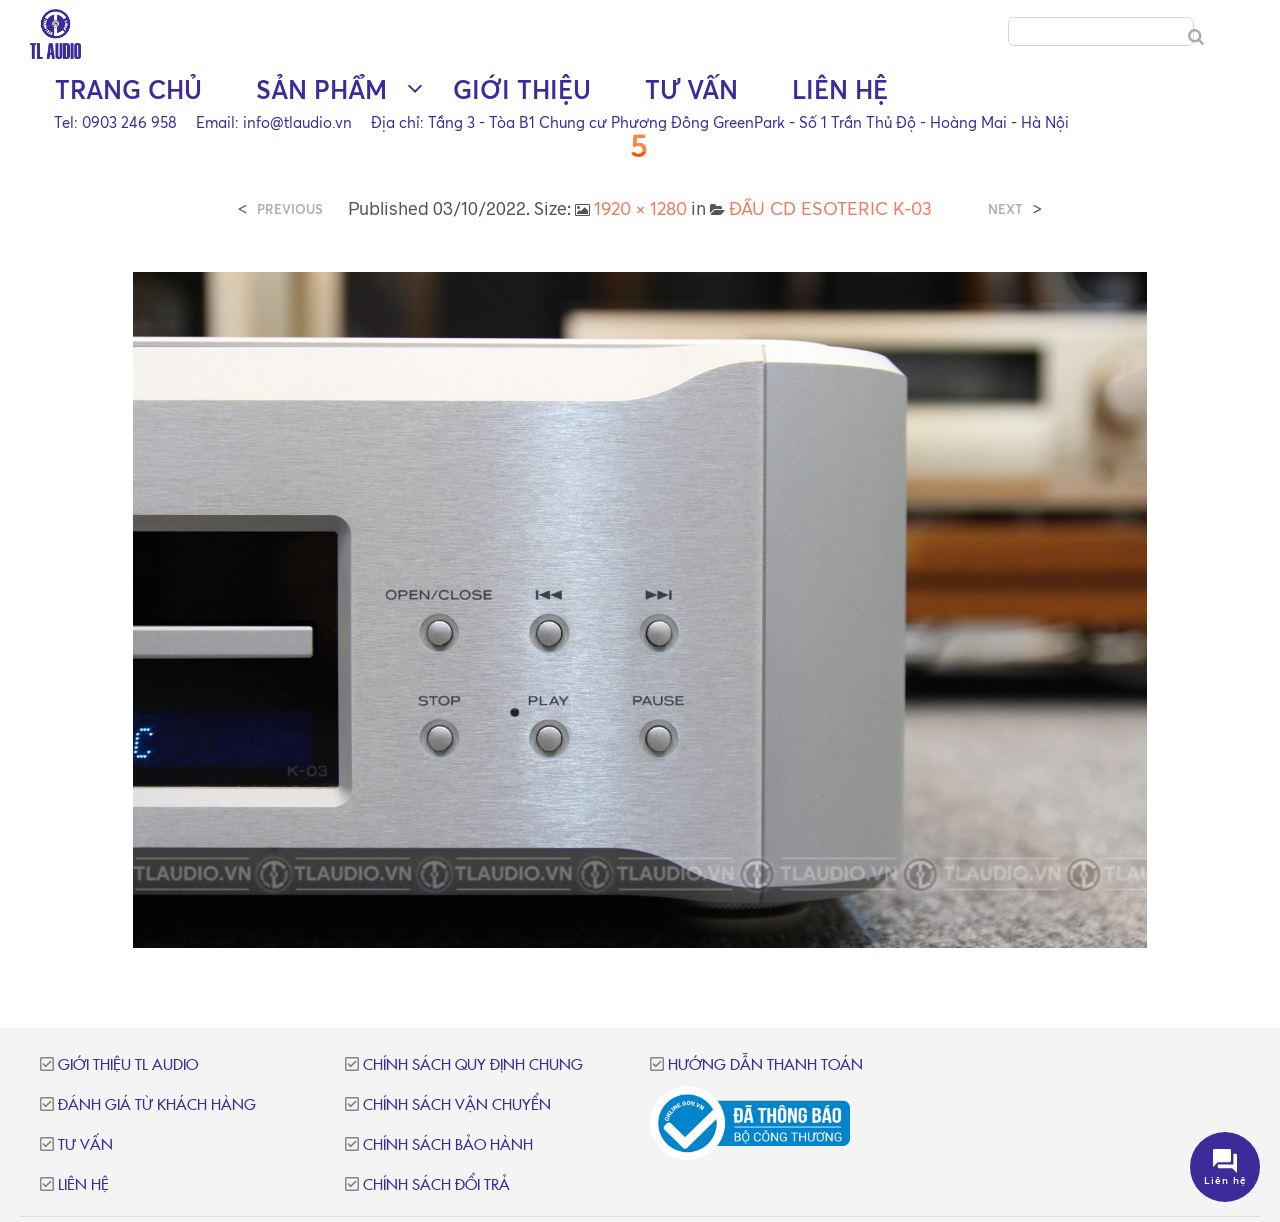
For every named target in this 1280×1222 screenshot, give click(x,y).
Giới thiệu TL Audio (128, 1065)
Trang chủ (128, 90)
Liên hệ (840, 90)
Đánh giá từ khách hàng (157, 1105)
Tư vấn (691, 90)
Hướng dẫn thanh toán (765, 1065)
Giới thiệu (522, 90)
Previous (290, 209)
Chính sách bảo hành (448, 1145)
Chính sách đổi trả (436, 1185)
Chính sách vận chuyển (457, 1105)
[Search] (1196, 38)
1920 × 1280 (640, 208)
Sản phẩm (321, 90)
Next (1005, 209)
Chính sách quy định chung (473, 1065)
